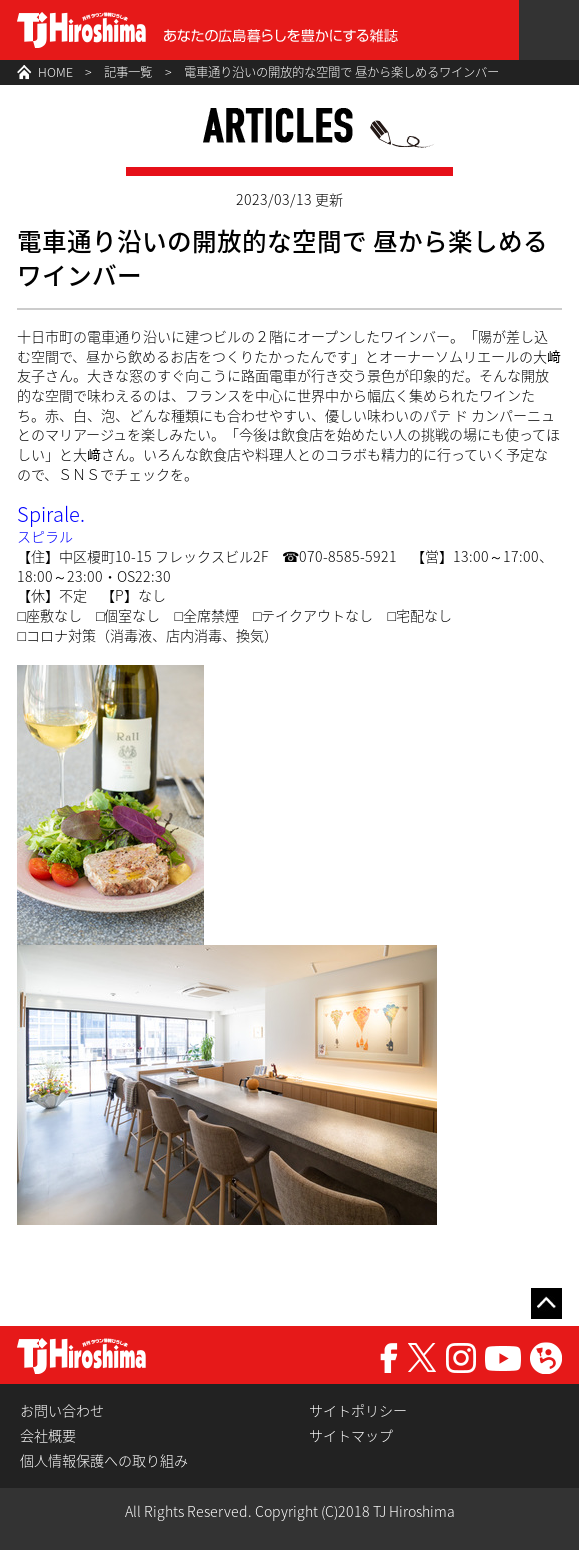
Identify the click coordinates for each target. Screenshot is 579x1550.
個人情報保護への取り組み (104, 1460)
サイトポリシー (358, 1410)
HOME (55, 72)
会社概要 (48, 1435)
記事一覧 (128, 72)
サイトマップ (351, 1435)
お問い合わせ (62, 1410)
